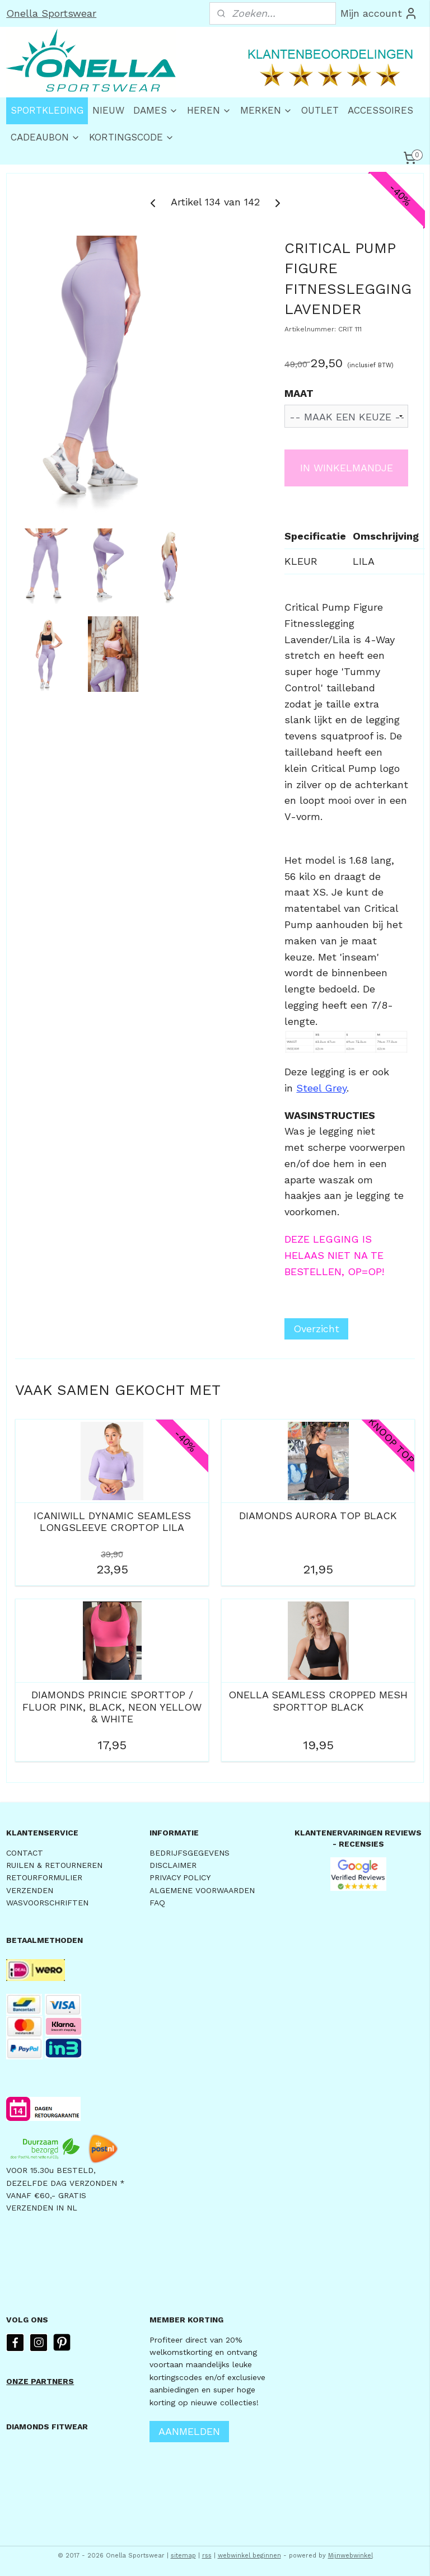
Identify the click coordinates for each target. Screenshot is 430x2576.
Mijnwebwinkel (350, 2555)
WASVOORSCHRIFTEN (47, 1902)
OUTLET (320, 110)
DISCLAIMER (173, 1865)
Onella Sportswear (51, 13)
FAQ (157, 1902)
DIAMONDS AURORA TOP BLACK (318, 1515)
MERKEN (266, 110)
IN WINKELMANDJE (346, 468)
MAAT (299, 393)
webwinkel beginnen (249, 2555)
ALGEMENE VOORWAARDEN (202, 1890)
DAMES (155, 110)
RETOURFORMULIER (44, 1877)
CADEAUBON (45, 137)
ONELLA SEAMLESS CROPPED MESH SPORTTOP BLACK (318, 1701)
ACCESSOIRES (380, 110)
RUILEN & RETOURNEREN (54, 1865)
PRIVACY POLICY (180, 1877)
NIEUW (108, 110)
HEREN (209, 110)
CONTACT (24, 1852)
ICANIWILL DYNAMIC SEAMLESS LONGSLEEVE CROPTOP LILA (112, 1521)
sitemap (183, 2555)
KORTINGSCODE (131, 137)
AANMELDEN (189, 2431)
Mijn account (379, 13)
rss (207, 2555)
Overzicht (316, 1328)
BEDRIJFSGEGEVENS (189, 1852)
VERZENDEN (29, 1890)
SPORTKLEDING (47, 110)
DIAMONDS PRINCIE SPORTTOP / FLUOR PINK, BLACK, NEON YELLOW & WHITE (112, 1707)
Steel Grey (321, 1087)
